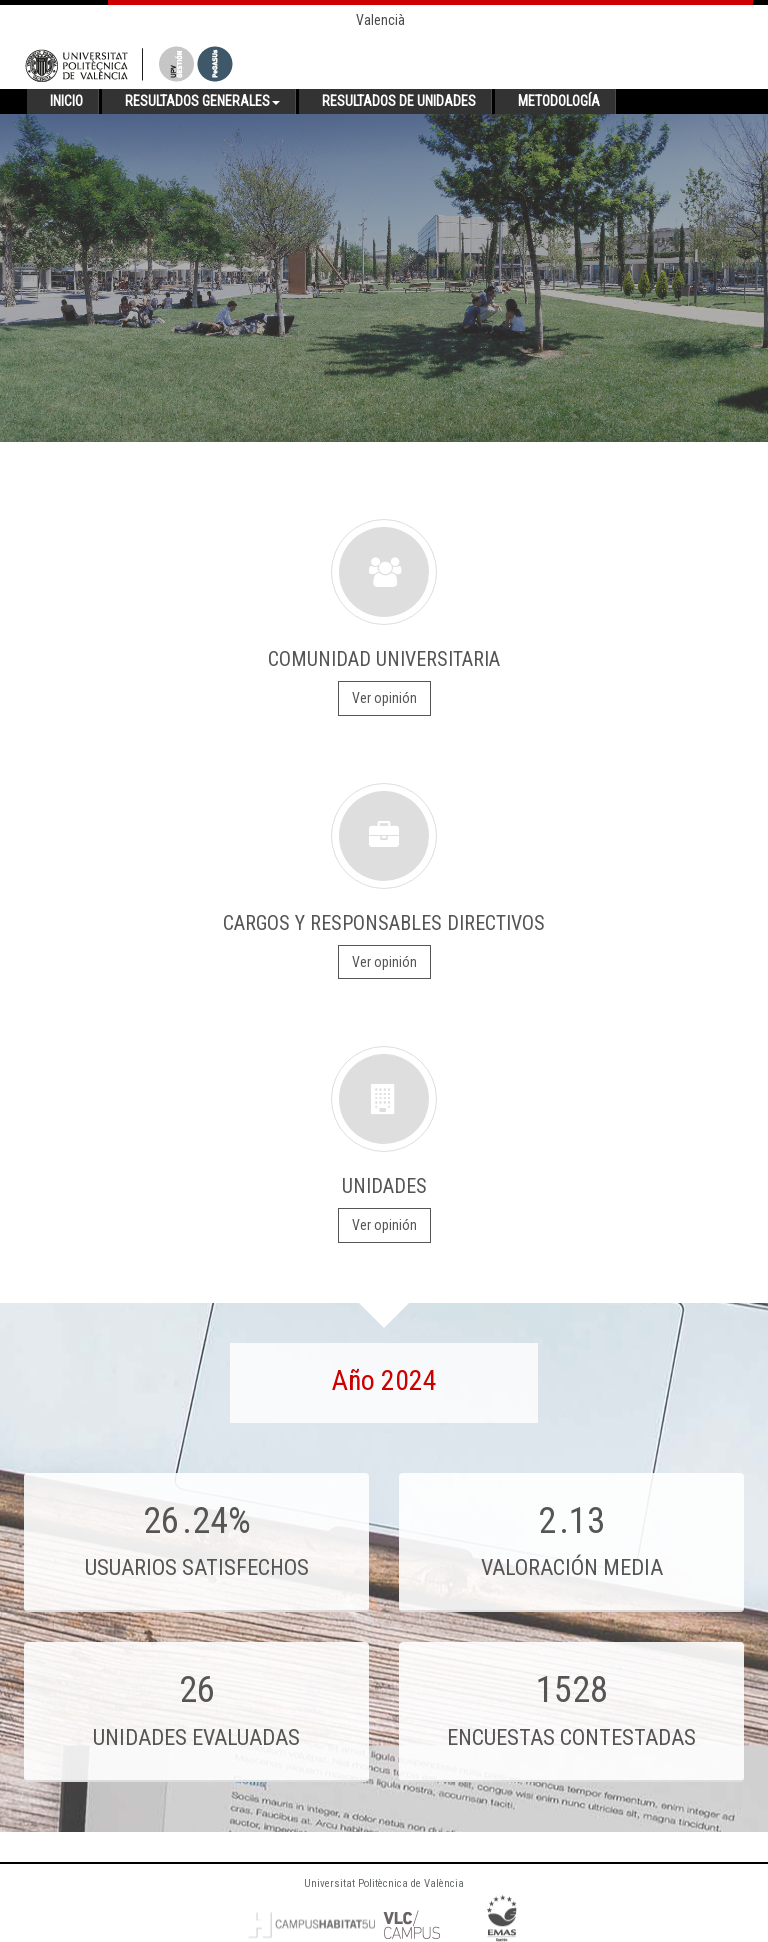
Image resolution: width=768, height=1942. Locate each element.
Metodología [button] (559, 101)
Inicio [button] (66, 101)
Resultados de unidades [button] (399, 101)
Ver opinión (384, 698)
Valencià (380, 20)
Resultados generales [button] (202, 101)
